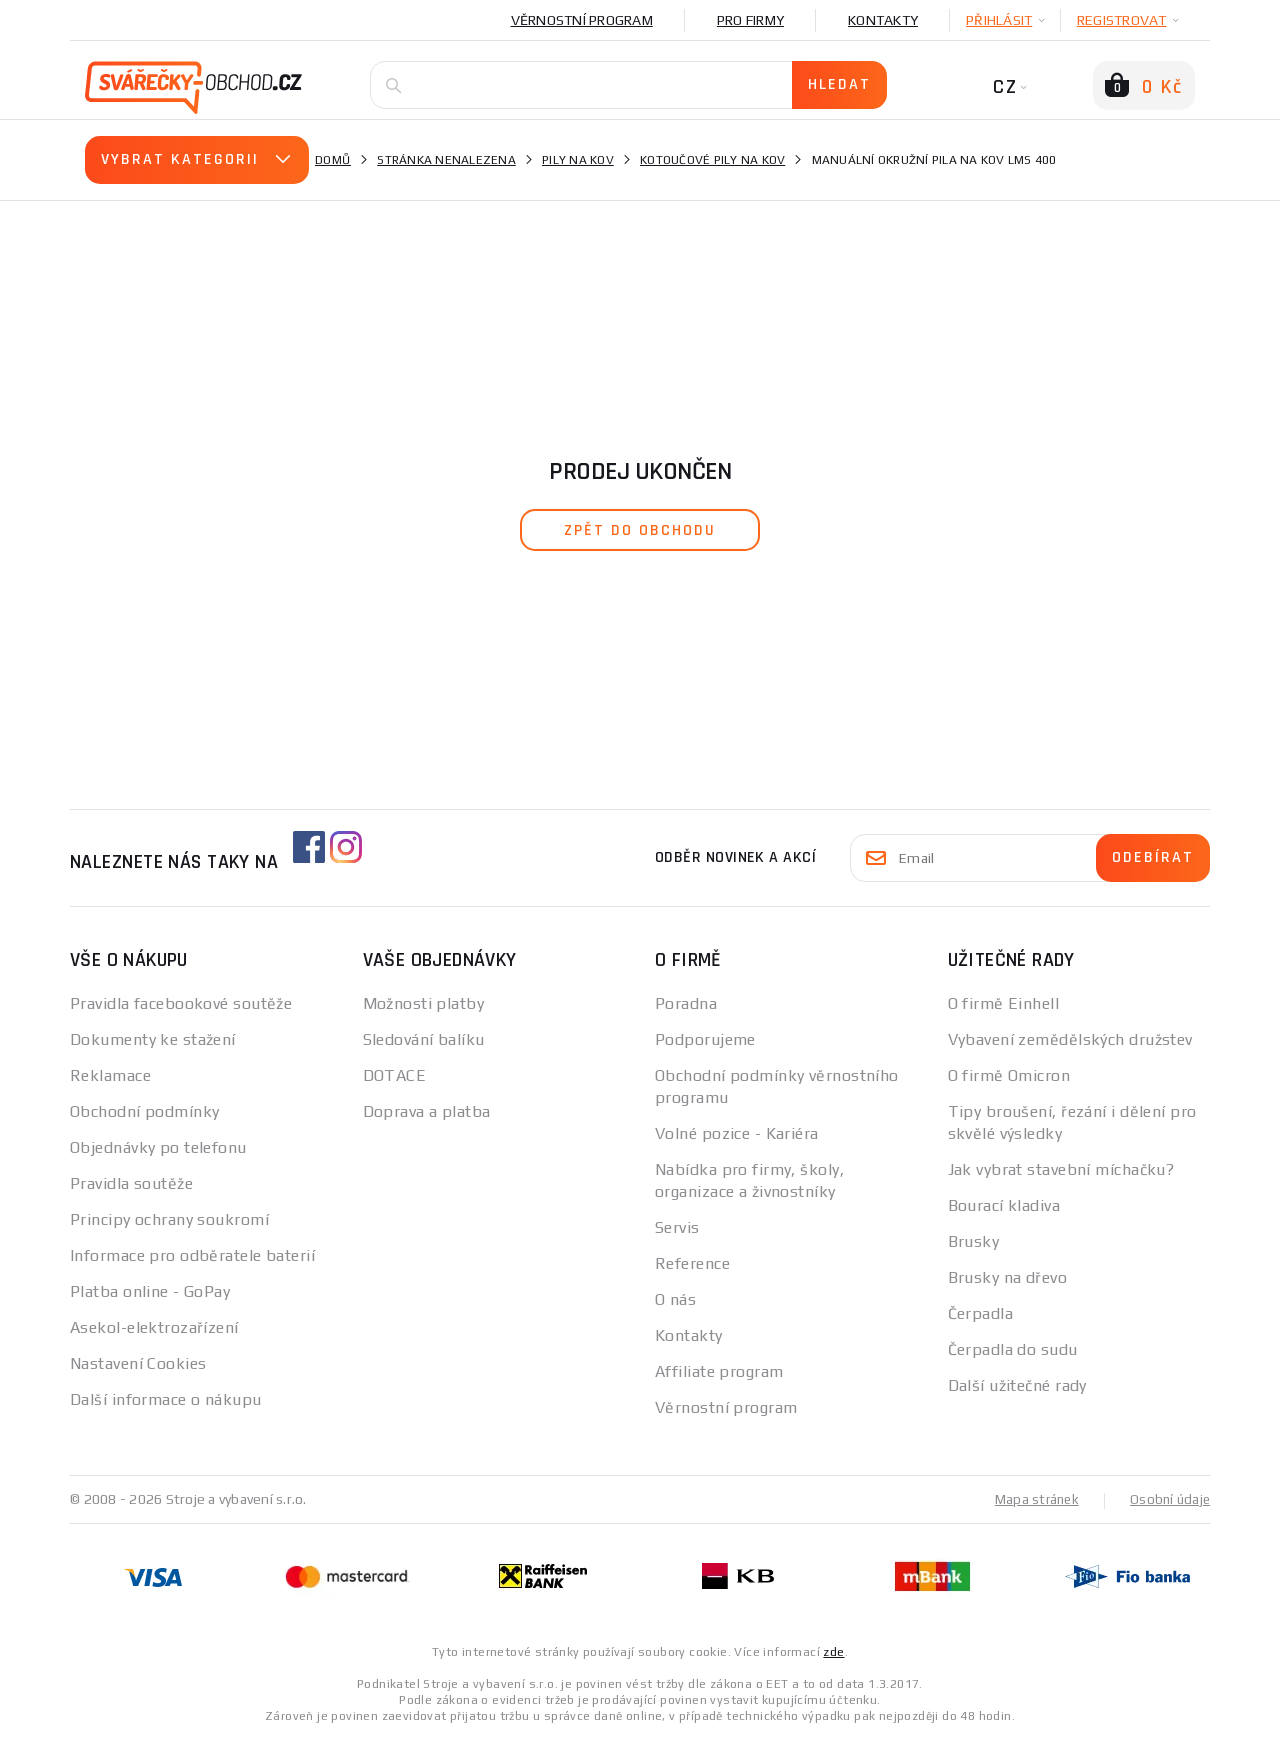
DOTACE (395, 1075)
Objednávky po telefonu (158, 1147)
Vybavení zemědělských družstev (1070, 1039)
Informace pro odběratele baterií (192, 1255)
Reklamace (110, 1075)
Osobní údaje (1168, 1499)
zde (833, 1651)
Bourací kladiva (1004, 1205)
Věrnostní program (582, 20)
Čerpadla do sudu (1013, 1349)
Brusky (974, 1241)
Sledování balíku (424, 1039)
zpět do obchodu (640, 530)
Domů (333, 160)
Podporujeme (705, 1039)
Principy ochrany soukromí (169, 1219)
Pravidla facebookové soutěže (181, 1003)
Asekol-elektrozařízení (154, 1327)
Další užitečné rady (1017, 1385)
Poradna (686, 1003)
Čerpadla (981, 1313)
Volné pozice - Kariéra (737, 1133)
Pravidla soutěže (131, 1183)
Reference (692, 1263)
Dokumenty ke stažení (153, 1039)
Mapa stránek (1032, 1499)
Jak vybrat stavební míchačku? (1061, 1169)
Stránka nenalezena (446, 160)
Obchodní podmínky (144, 1111)
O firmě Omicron (1009, 1075)
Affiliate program (719, 1371)
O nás (675, 1299)
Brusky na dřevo (1008, 1277)
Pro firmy (750, 20)
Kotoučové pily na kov (712, 160)
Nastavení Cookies (138, 1363)
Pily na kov (578, 160)
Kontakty (883, 20)
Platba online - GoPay (150, 1291)
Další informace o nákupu (166, 1399)
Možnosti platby (424, 1003)
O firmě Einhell (1004, 1003)
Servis (677, 1227)
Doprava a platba (427, 1111)
